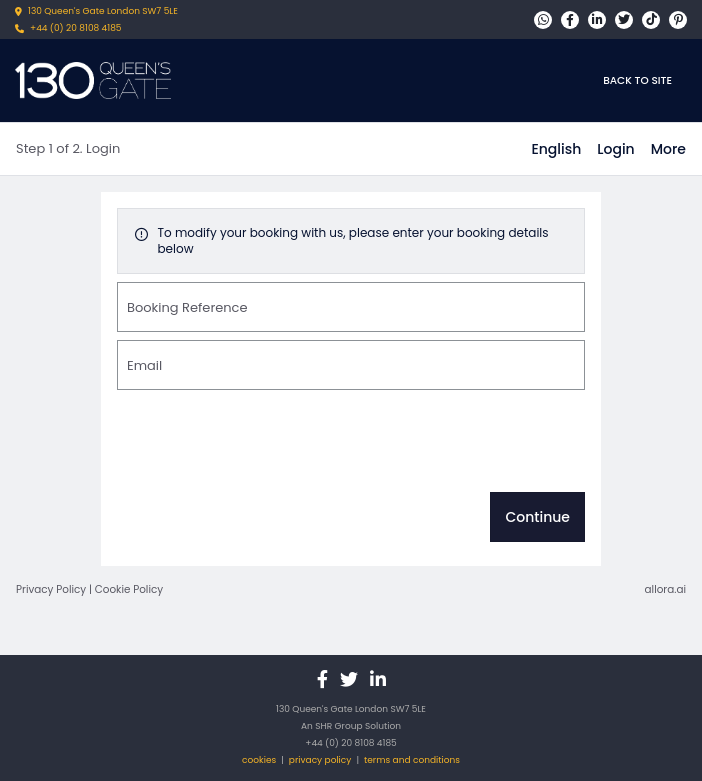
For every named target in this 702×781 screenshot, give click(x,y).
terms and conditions (412, 760)
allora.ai (665, 589)
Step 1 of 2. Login (68, 148)
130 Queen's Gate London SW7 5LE (103, 11)
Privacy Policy (51, 589)
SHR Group (338, 726)
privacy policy (320, 760)
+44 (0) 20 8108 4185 (76, 28)
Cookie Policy (129, 589)
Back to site (637, 80)
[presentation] (269, 445)
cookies (259, 760)
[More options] (668, 149)
